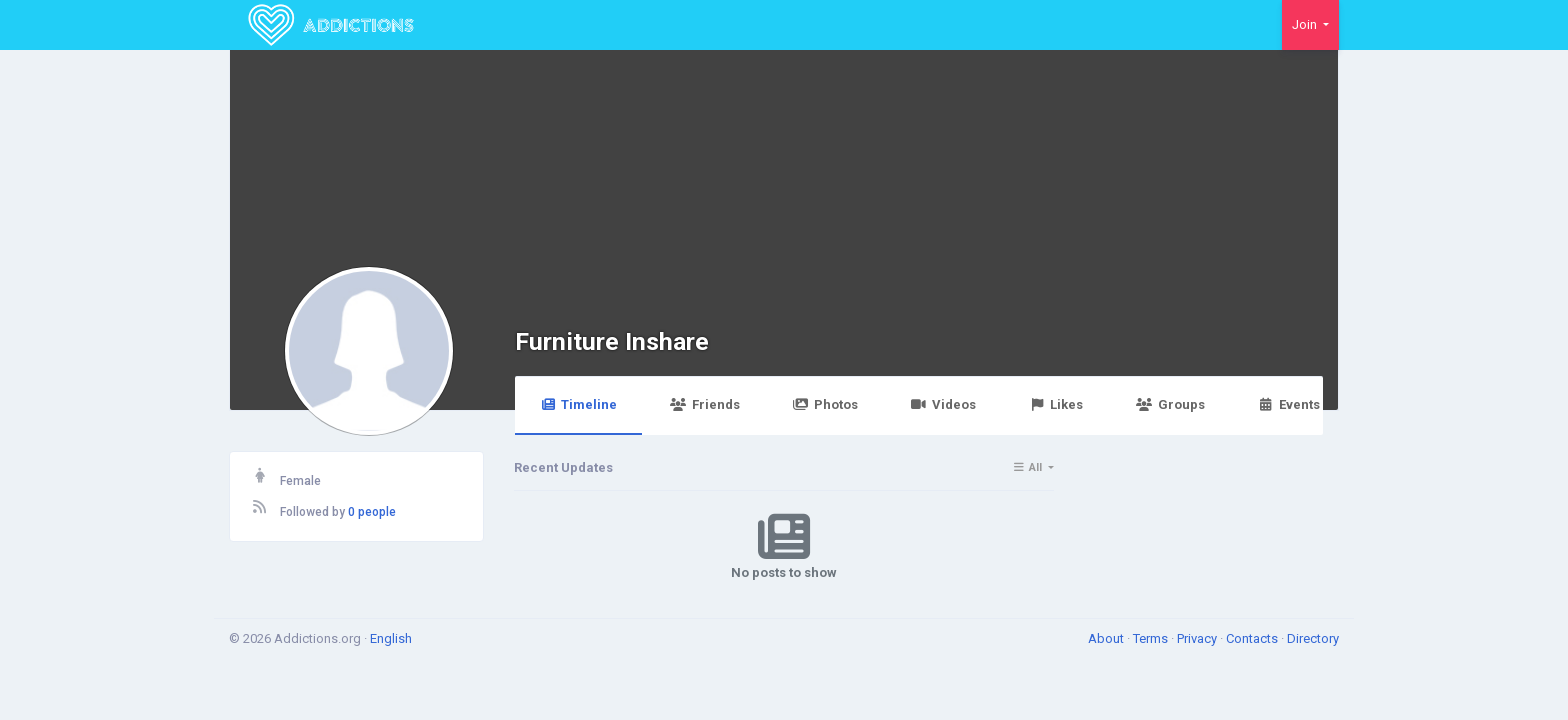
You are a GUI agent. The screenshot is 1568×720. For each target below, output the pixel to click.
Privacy (1198, 638)
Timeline (578, 404)
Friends (704, 404)
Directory (1313, 638)
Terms (1152, 638)
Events (1289, 404)
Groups (1170, 404)
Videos (943, 404)
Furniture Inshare (612, 341)
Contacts (1253, 638)
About (1107, 638)
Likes (1056, 404)
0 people (372, 512)
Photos (825, 404)
